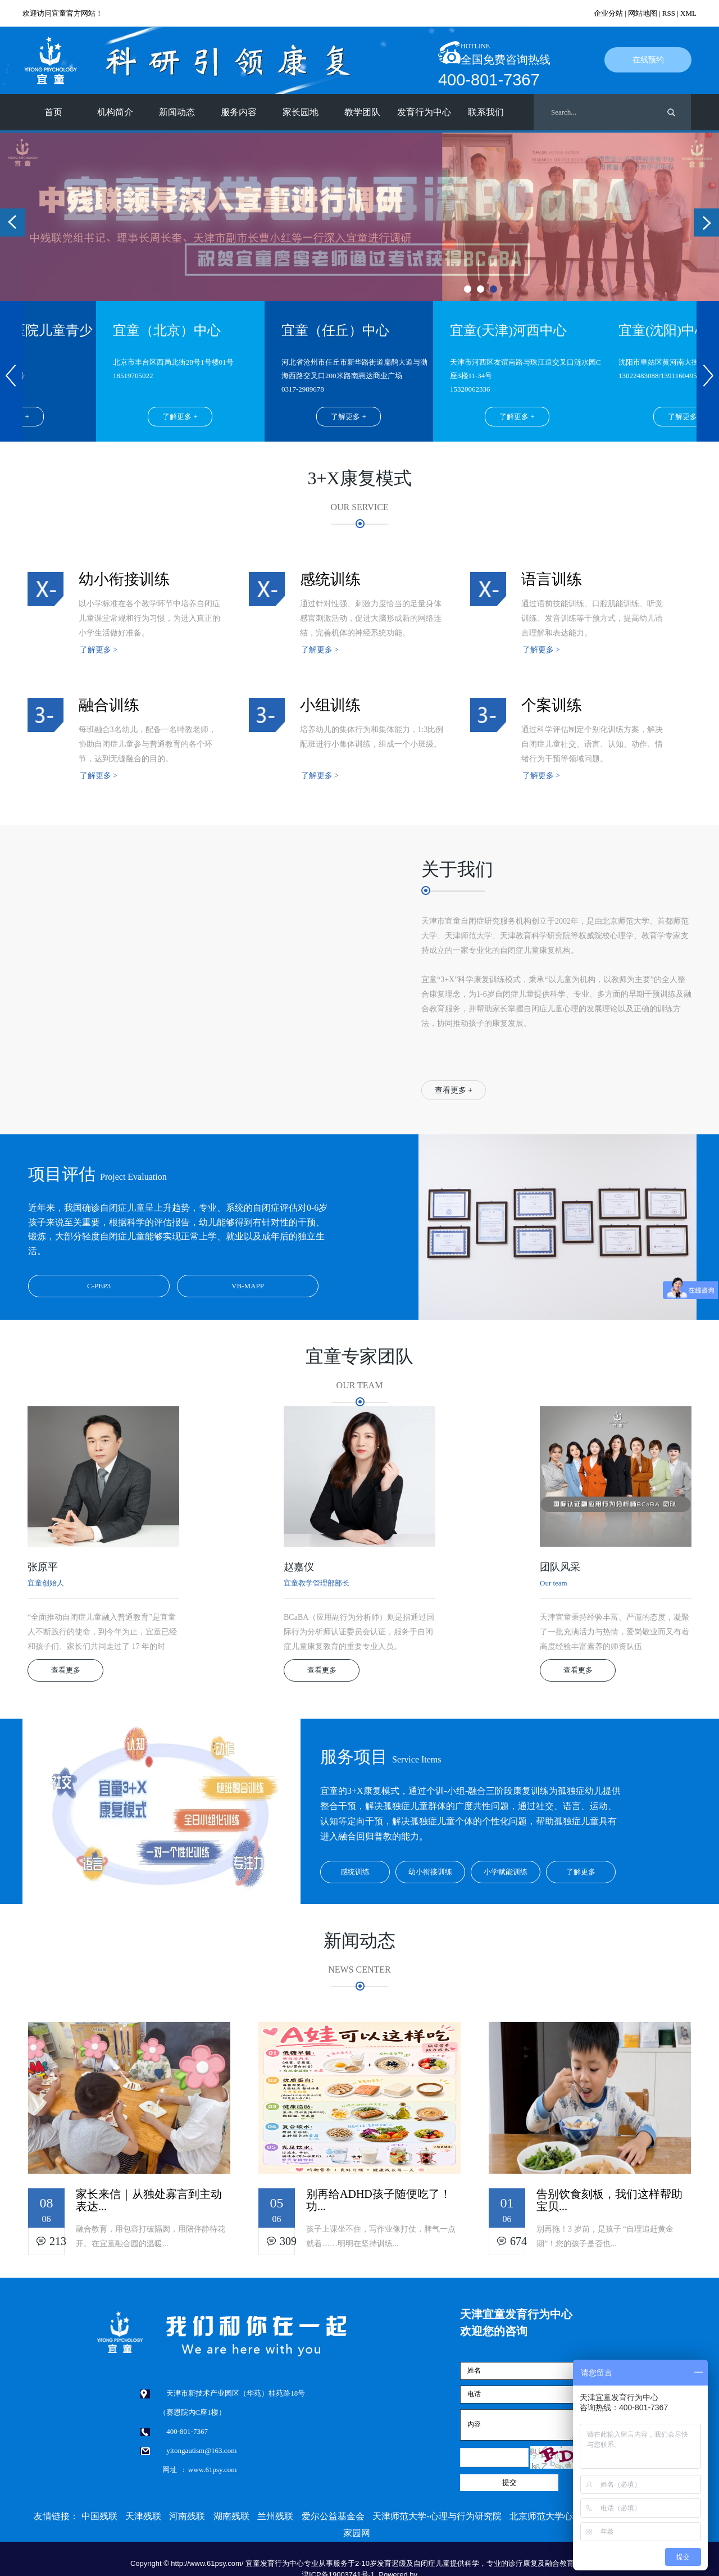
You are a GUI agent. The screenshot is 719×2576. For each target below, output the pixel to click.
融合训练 (109, 705)
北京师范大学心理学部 (554, 2516)
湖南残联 (231, 2516)
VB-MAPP (247, 1286)
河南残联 (187, 2516)
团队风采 (560, 1567)
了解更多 (580, 1872)
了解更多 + (183, 416)
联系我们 (486, 112)
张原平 (43, 1567)
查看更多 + (453, 1090)
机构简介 (115, 112)
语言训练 (551, 579)
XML (688, 13)
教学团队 (362, 112)
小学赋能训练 (505, 1872)
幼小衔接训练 (124, 579)
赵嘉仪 (299, 1567)
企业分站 (608, 13)
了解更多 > (98, 650)
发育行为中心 (424, 112)
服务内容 (239, 112)
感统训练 (330, 579)
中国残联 (99, 2516)
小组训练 (330, 705)
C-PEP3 (99, 1286)
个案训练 (551, 705)
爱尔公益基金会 (333, 2516)
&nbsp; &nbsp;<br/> (191, 951)
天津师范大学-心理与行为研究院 (436, 2516)
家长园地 (300, 112)
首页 (53, 112)
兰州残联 (275, 2516)
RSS (668, 13)
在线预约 (648, 60)
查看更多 (65, 1670)
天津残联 (143, 2516)
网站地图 (642, 13)
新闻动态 (177, 112)
